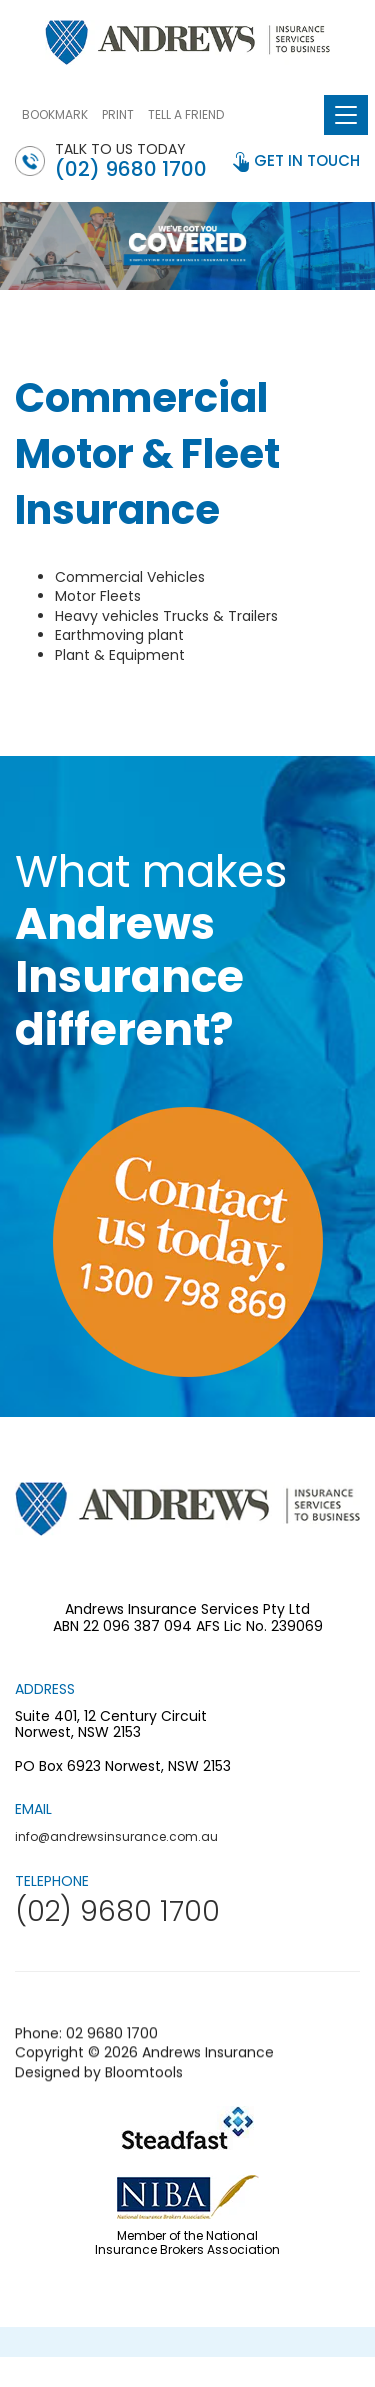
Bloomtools (144, 2083)
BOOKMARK (55, 115)
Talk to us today (131, 160)
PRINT (118, 115)
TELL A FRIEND (186, 115)
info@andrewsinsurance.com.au (116, 1836)
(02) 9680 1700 (131, 169)
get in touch (307, 160)
